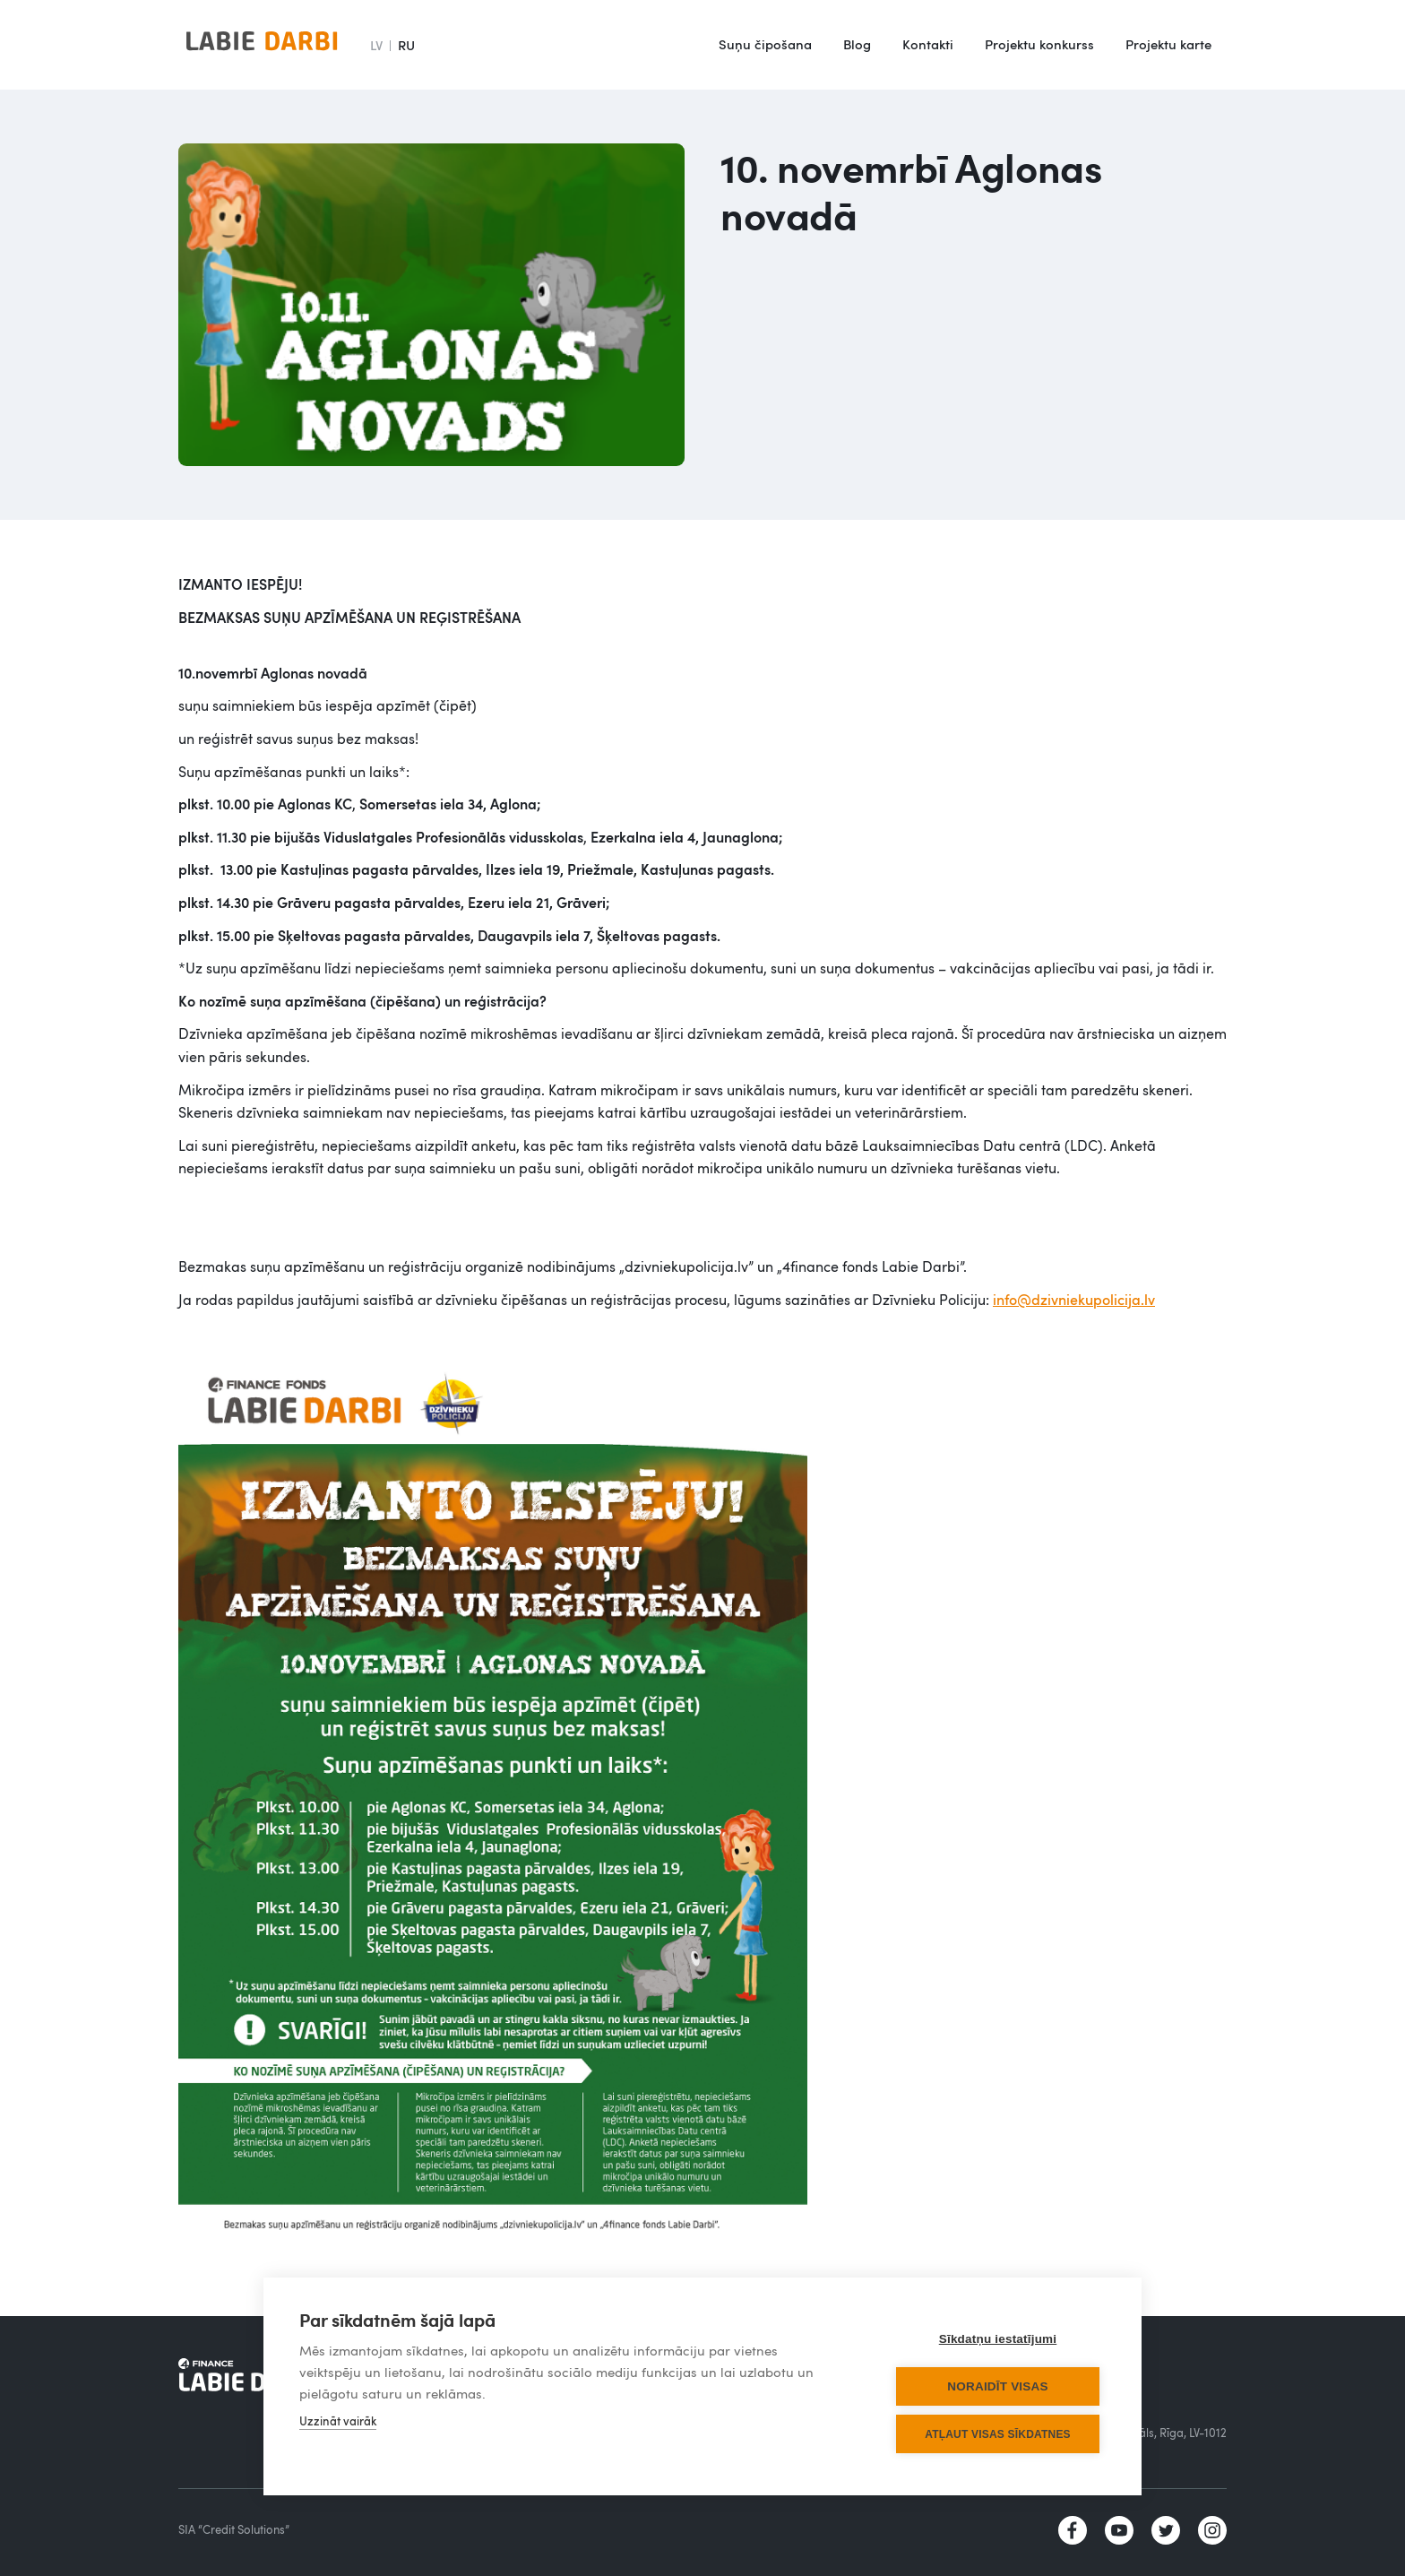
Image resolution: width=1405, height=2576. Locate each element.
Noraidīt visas (997, 2386)
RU (406, 45)
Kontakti (927, 44)
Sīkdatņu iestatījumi (998, 2339)
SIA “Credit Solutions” (233, 2529)
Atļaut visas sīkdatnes (998, 2434)
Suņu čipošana (765, 44)
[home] (261, 45)
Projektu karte (1168, 44)
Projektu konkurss (1039, 44)
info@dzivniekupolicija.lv (1074, 1300)
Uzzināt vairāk (337, 2421)
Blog (857, 44)
